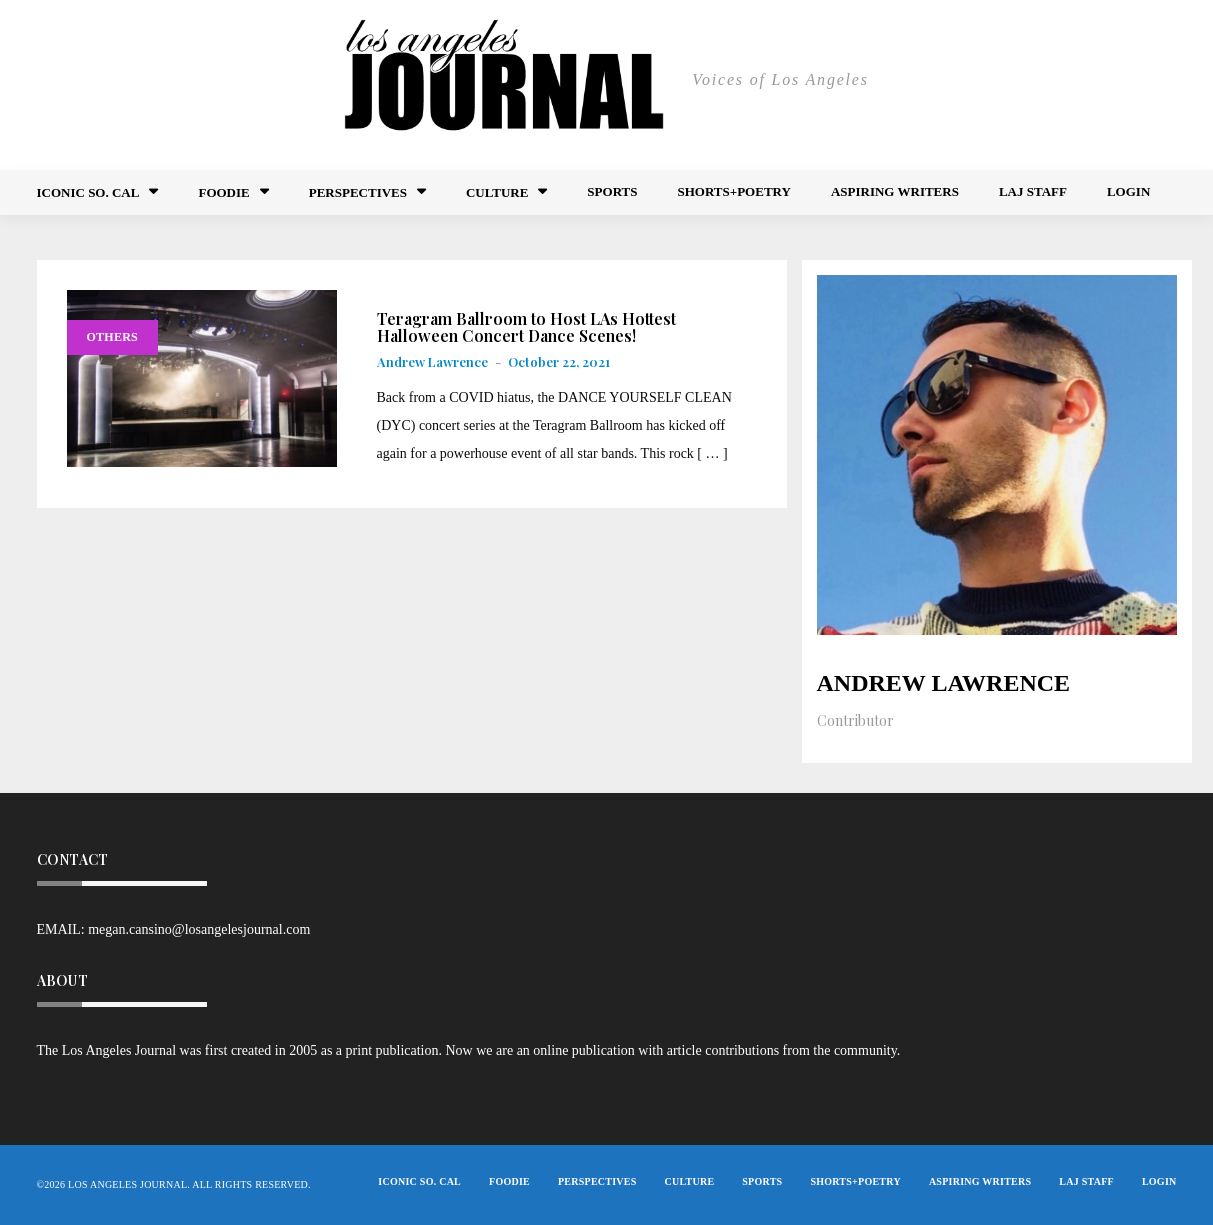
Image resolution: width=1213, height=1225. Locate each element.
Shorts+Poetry (733, 191)
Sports (612, 191)
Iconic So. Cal (88, 192)
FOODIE (223, 192)
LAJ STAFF (1033, 191)
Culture (497, 192)
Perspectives (358, 192)
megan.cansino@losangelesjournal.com (199, 929)
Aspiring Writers (895, 191)
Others (113, 337)
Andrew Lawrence (432, 361)
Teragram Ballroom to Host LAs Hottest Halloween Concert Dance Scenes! (526, 327)
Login (1128, 191)
